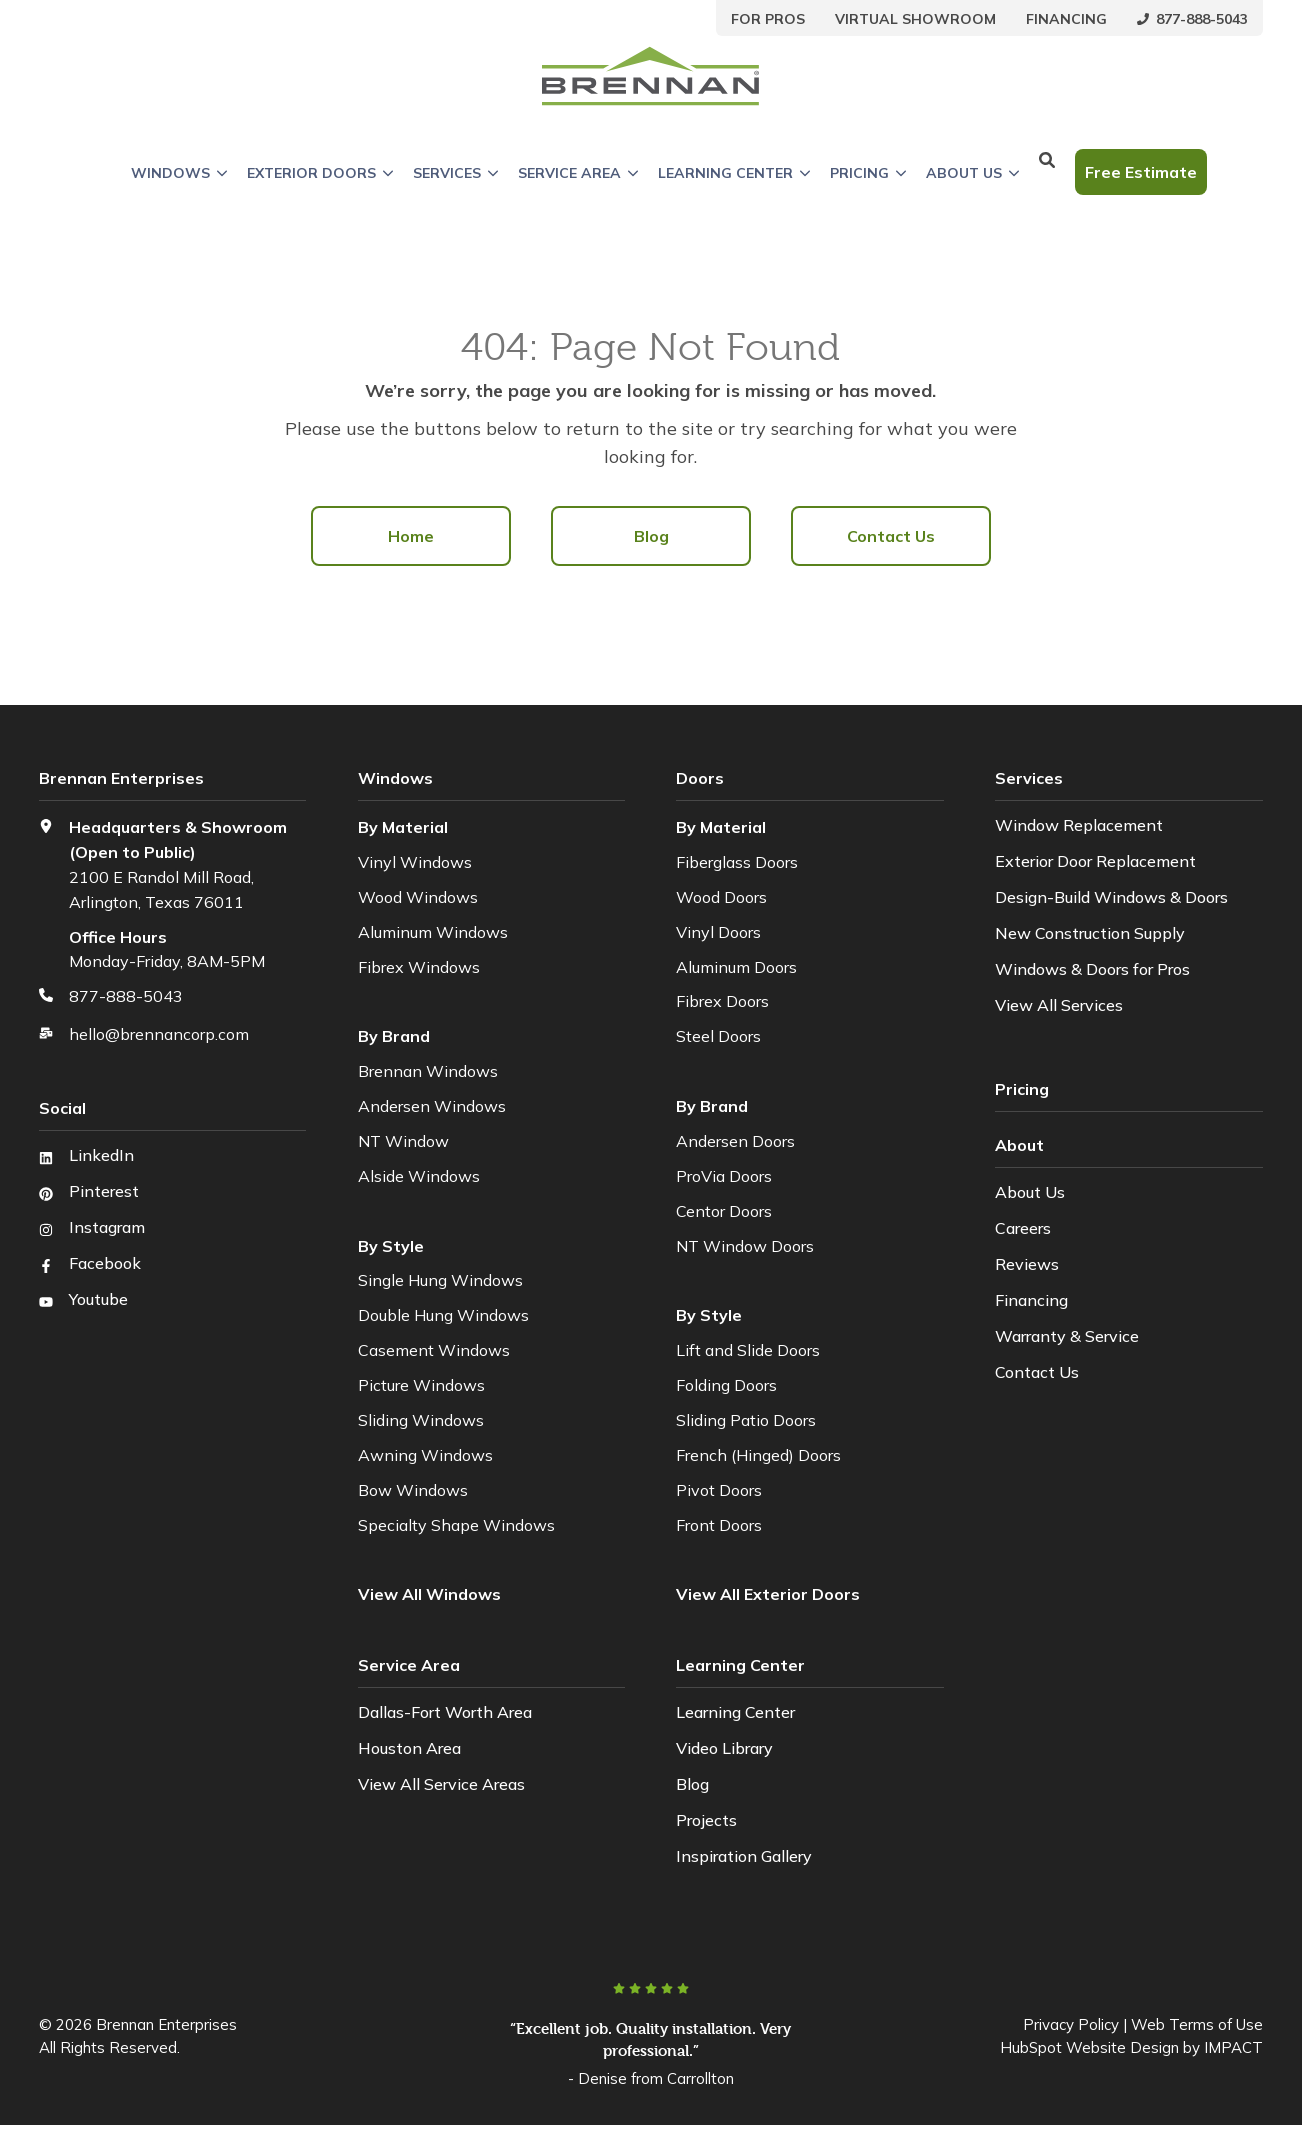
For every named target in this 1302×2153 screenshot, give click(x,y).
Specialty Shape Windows (456, 1525)
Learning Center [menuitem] (735, 1712)
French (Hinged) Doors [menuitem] (758, 1455)
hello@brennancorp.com (159, 1034)
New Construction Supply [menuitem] (1090, 933)
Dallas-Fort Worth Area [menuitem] (445, 1712)
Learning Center (734, 173)
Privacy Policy (1071, 2024)
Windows (179, 173)
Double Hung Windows (443, 1315)
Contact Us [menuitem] (891, 536)
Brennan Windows (428, 1071)
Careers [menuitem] (1023, 1228)
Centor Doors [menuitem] (724, 1211)
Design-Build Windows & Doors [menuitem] (1111, 897)
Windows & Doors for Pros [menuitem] (1092, 969)
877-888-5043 (126, 996)
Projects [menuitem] (706, 1820)
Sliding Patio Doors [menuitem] (746, 1420)
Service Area (578, 173)
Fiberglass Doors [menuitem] (737, 862)
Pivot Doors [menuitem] (719, 1490)
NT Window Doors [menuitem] (745, 1246)
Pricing (868, 173)
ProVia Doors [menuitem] (724, 1176)
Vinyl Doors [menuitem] (718, 932)
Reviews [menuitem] (1027, 1264)
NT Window (403, 1141)
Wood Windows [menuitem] (418, 897)
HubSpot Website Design (1089, 2047)
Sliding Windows (421, 1420)
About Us (972, 173)
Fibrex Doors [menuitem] (722, 1001)
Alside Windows (419, 1176)
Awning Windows (425, 1455)
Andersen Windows (432, 1106)
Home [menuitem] (411, 536)
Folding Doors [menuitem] (726, 1385)
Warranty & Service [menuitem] (1067, 1336)
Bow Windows (413, 1490)
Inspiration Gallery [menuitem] (744, 1856)
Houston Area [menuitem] (409, 1748)
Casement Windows (434, 1350)
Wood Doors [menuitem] (721, 897)
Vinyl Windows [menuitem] (415, 862)
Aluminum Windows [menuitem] (433, 932)
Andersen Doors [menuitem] (735, 1141)
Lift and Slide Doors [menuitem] (748, 1350)
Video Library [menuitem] (724, 1748)
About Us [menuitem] (1030, 1192)
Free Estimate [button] (1141, 172)
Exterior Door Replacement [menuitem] (1095, 861)
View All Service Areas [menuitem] (441, 1784)
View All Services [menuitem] (1059, 1005)
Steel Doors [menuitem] (718, 1036)
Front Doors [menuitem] (719, 1525)
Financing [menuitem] (1031, 1300)
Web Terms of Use (1197, 2024)
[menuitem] (768, 18)
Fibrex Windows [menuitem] (419, 967)
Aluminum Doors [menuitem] (736, 967)
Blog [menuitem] (651, 536)
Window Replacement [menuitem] (1079, 825)
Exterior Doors (320, 173)
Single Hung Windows (440, 1280)
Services (455, 173)
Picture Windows (421, 1385)
